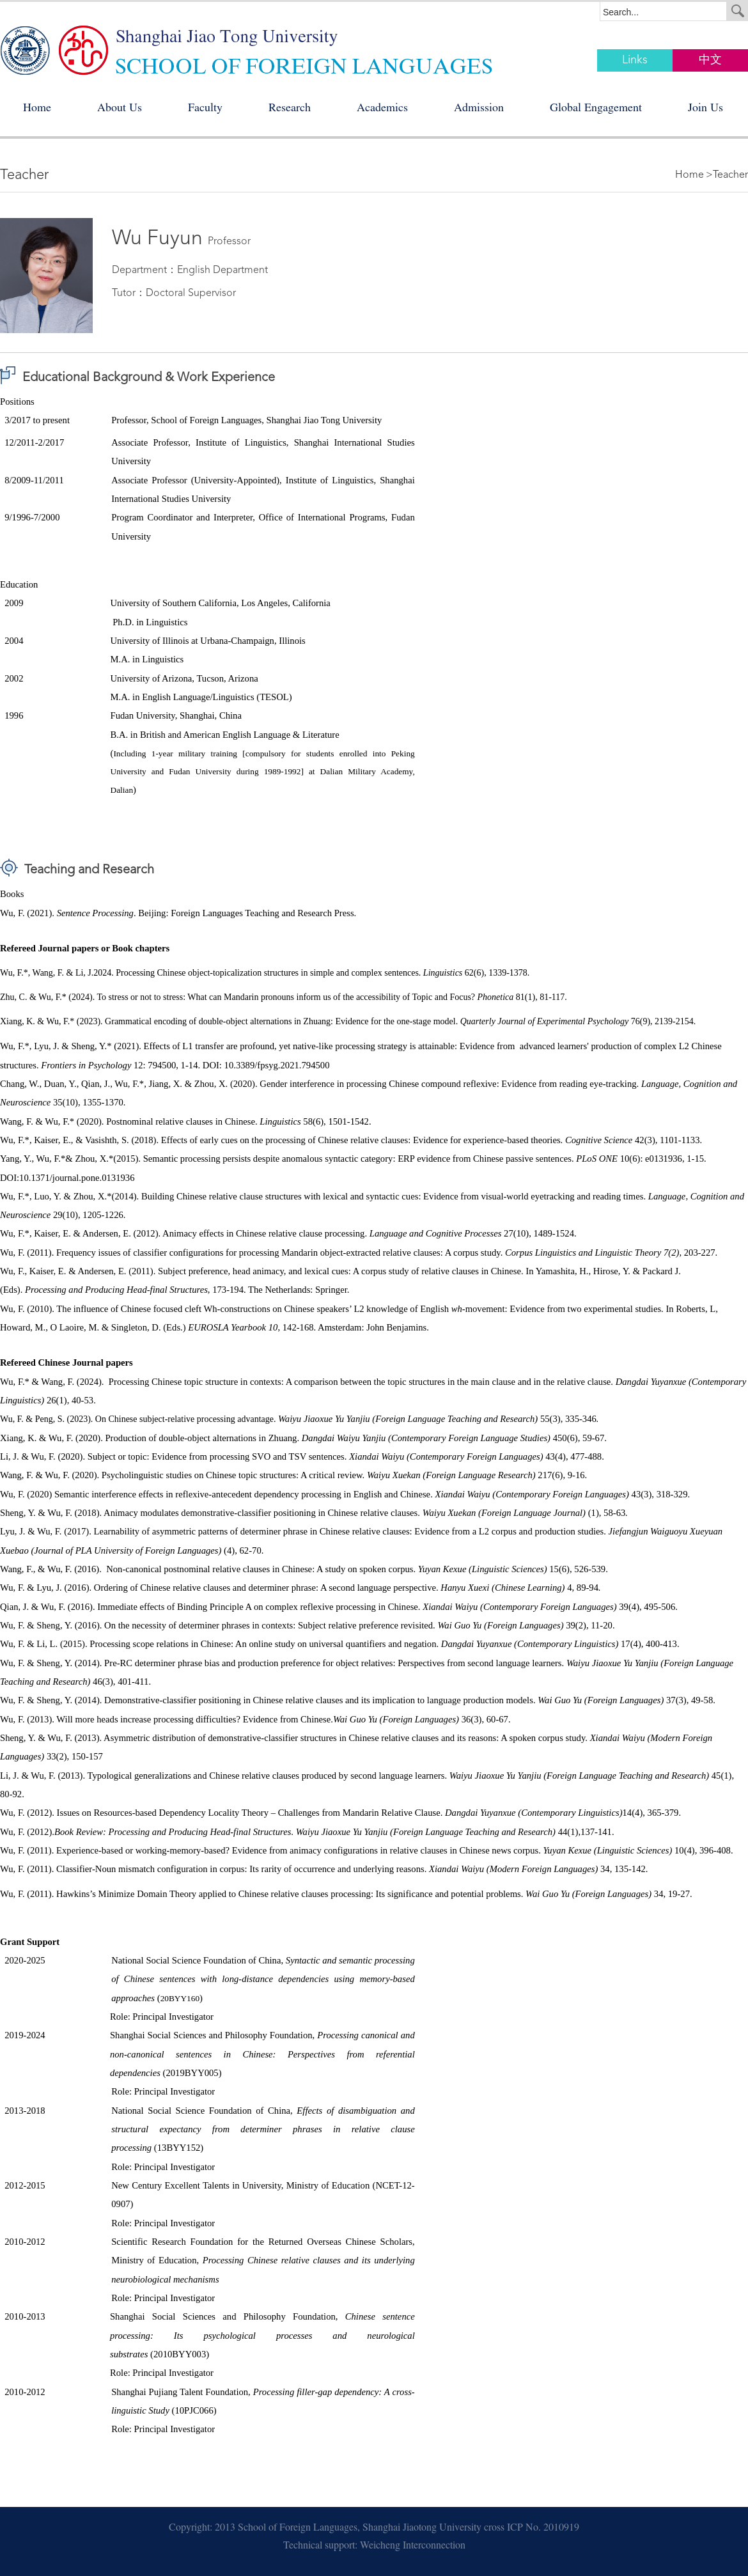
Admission (479, 109)
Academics (382, 109)
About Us (119, 109)
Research (290, 109)
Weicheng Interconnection (412, 2546)
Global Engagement (596, 109)
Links (635, 60)
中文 (710, 60)
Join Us (705, 109)
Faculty (205, 109)
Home (37, 109)
